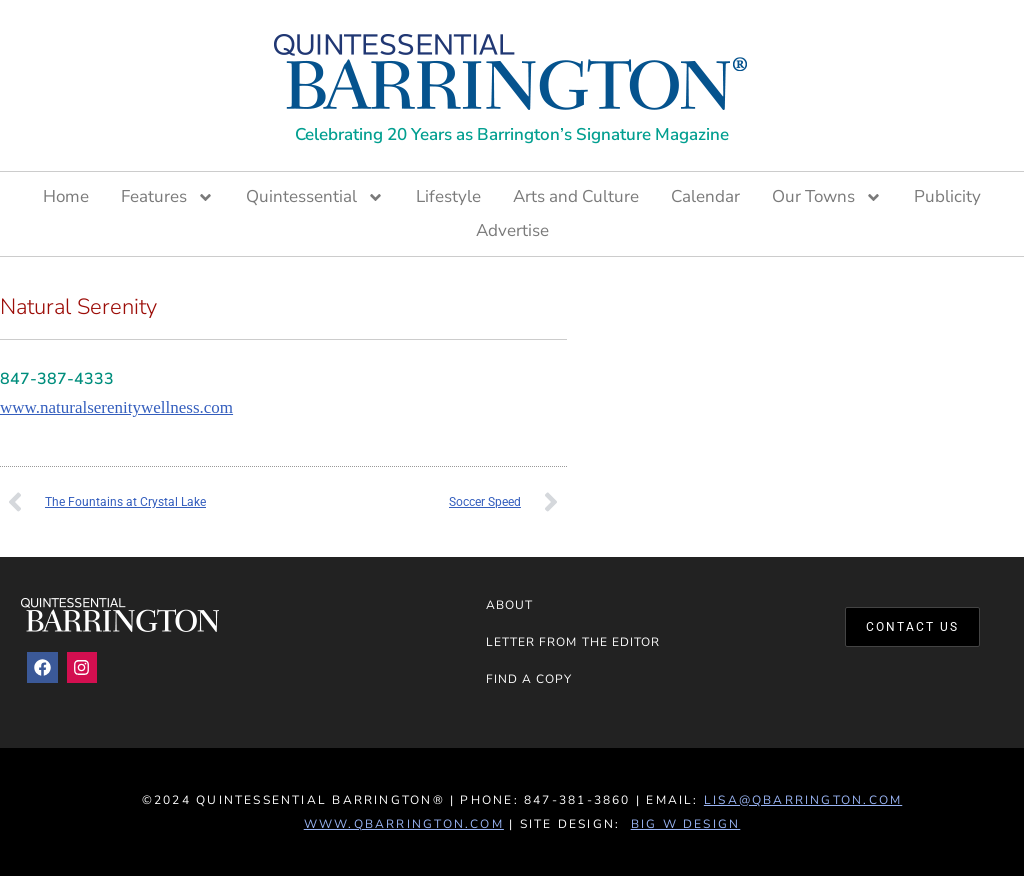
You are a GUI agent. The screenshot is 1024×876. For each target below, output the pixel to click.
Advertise (512, 230)
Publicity (947, 196)
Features (167, 197)
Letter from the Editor (573, 642)
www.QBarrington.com (404, 824)
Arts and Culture (576, 196)
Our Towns (827, 197)
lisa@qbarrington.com (803, 800)
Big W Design (686, 824)
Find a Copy (529, 679)
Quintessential (315, 197)
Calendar (705, 196)
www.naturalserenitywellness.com (116, 407)
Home (66, 196)
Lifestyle (448, 196)
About (509, 605)
